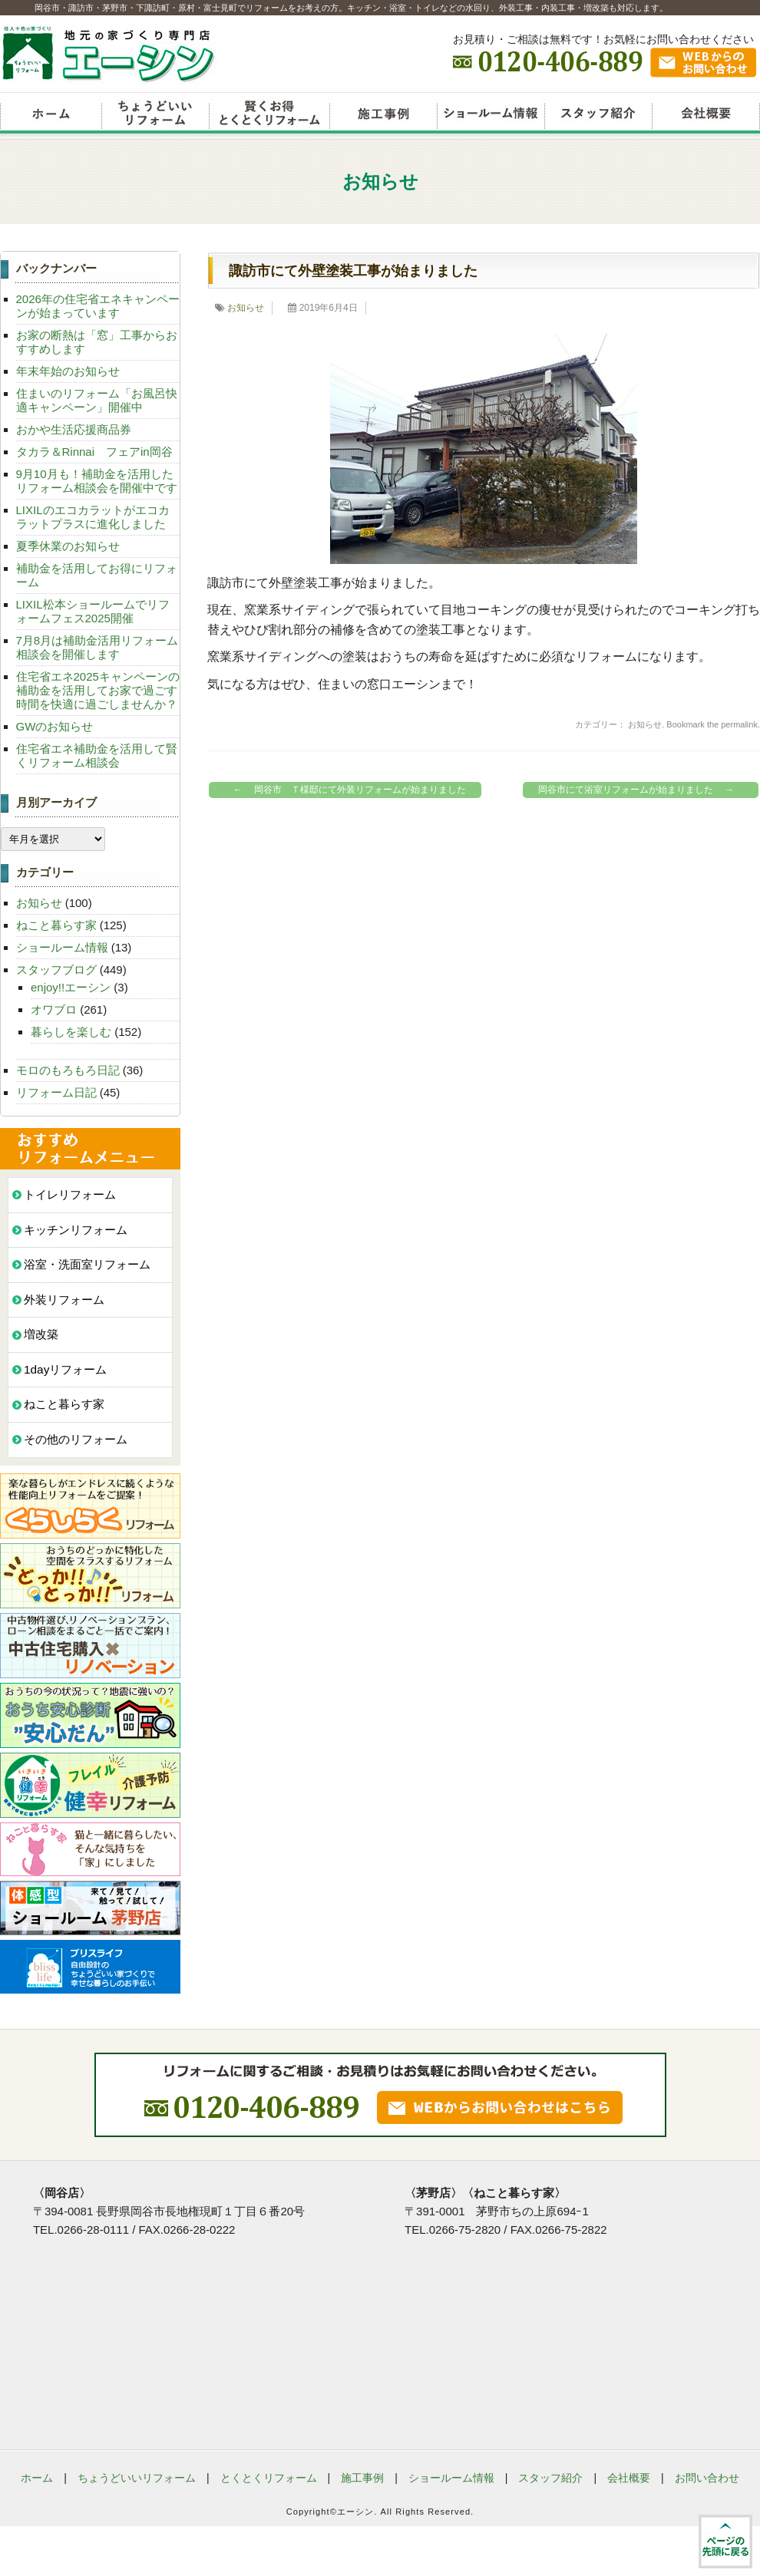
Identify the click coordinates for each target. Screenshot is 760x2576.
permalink (739, 724)
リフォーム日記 (56, 1092)
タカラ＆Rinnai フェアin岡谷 (94, 451)
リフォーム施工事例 (383, 114)
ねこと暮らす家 (56, 925)
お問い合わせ (707, 2478)
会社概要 (706, 114)
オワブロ (54, 1009)
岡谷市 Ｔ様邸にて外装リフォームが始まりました (346, 790)
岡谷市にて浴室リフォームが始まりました (640, 790)
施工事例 (362, 2478)
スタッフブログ (56, 969)
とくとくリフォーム (268, 2478)
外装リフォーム (64, 1299)
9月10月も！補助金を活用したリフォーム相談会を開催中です (96, 480)
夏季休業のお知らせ (68, 545)
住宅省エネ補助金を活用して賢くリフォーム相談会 (96, 755)
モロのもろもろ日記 (68, 1070)
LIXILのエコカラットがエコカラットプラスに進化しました (93, 516)
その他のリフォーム (75, 1439)
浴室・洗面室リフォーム (87, 1264)
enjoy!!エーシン (71, 987)
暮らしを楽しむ (71, 1031)
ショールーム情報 (490, 114)
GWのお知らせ (55, 726)
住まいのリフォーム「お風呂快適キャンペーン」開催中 (96, 400)
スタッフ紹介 (598, 114)
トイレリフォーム (70, 1194)
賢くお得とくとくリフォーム (269, 114)
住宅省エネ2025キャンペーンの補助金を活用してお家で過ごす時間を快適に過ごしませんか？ (98, 690)
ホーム (37, 2478)
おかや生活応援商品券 (73, 429)
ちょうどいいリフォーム (155, 114)
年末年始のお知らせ (68, 371)
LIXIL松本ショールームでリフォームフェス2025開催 (93, 611)
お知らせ (245, 307)
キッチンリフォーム (75, 1229)
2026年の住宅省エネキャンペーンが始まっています (98, 305)
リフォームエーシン (50, 114)
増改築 (41, 1334)
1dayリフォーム (65, 1369)
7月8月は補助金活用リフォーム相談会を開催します (97, 647)
